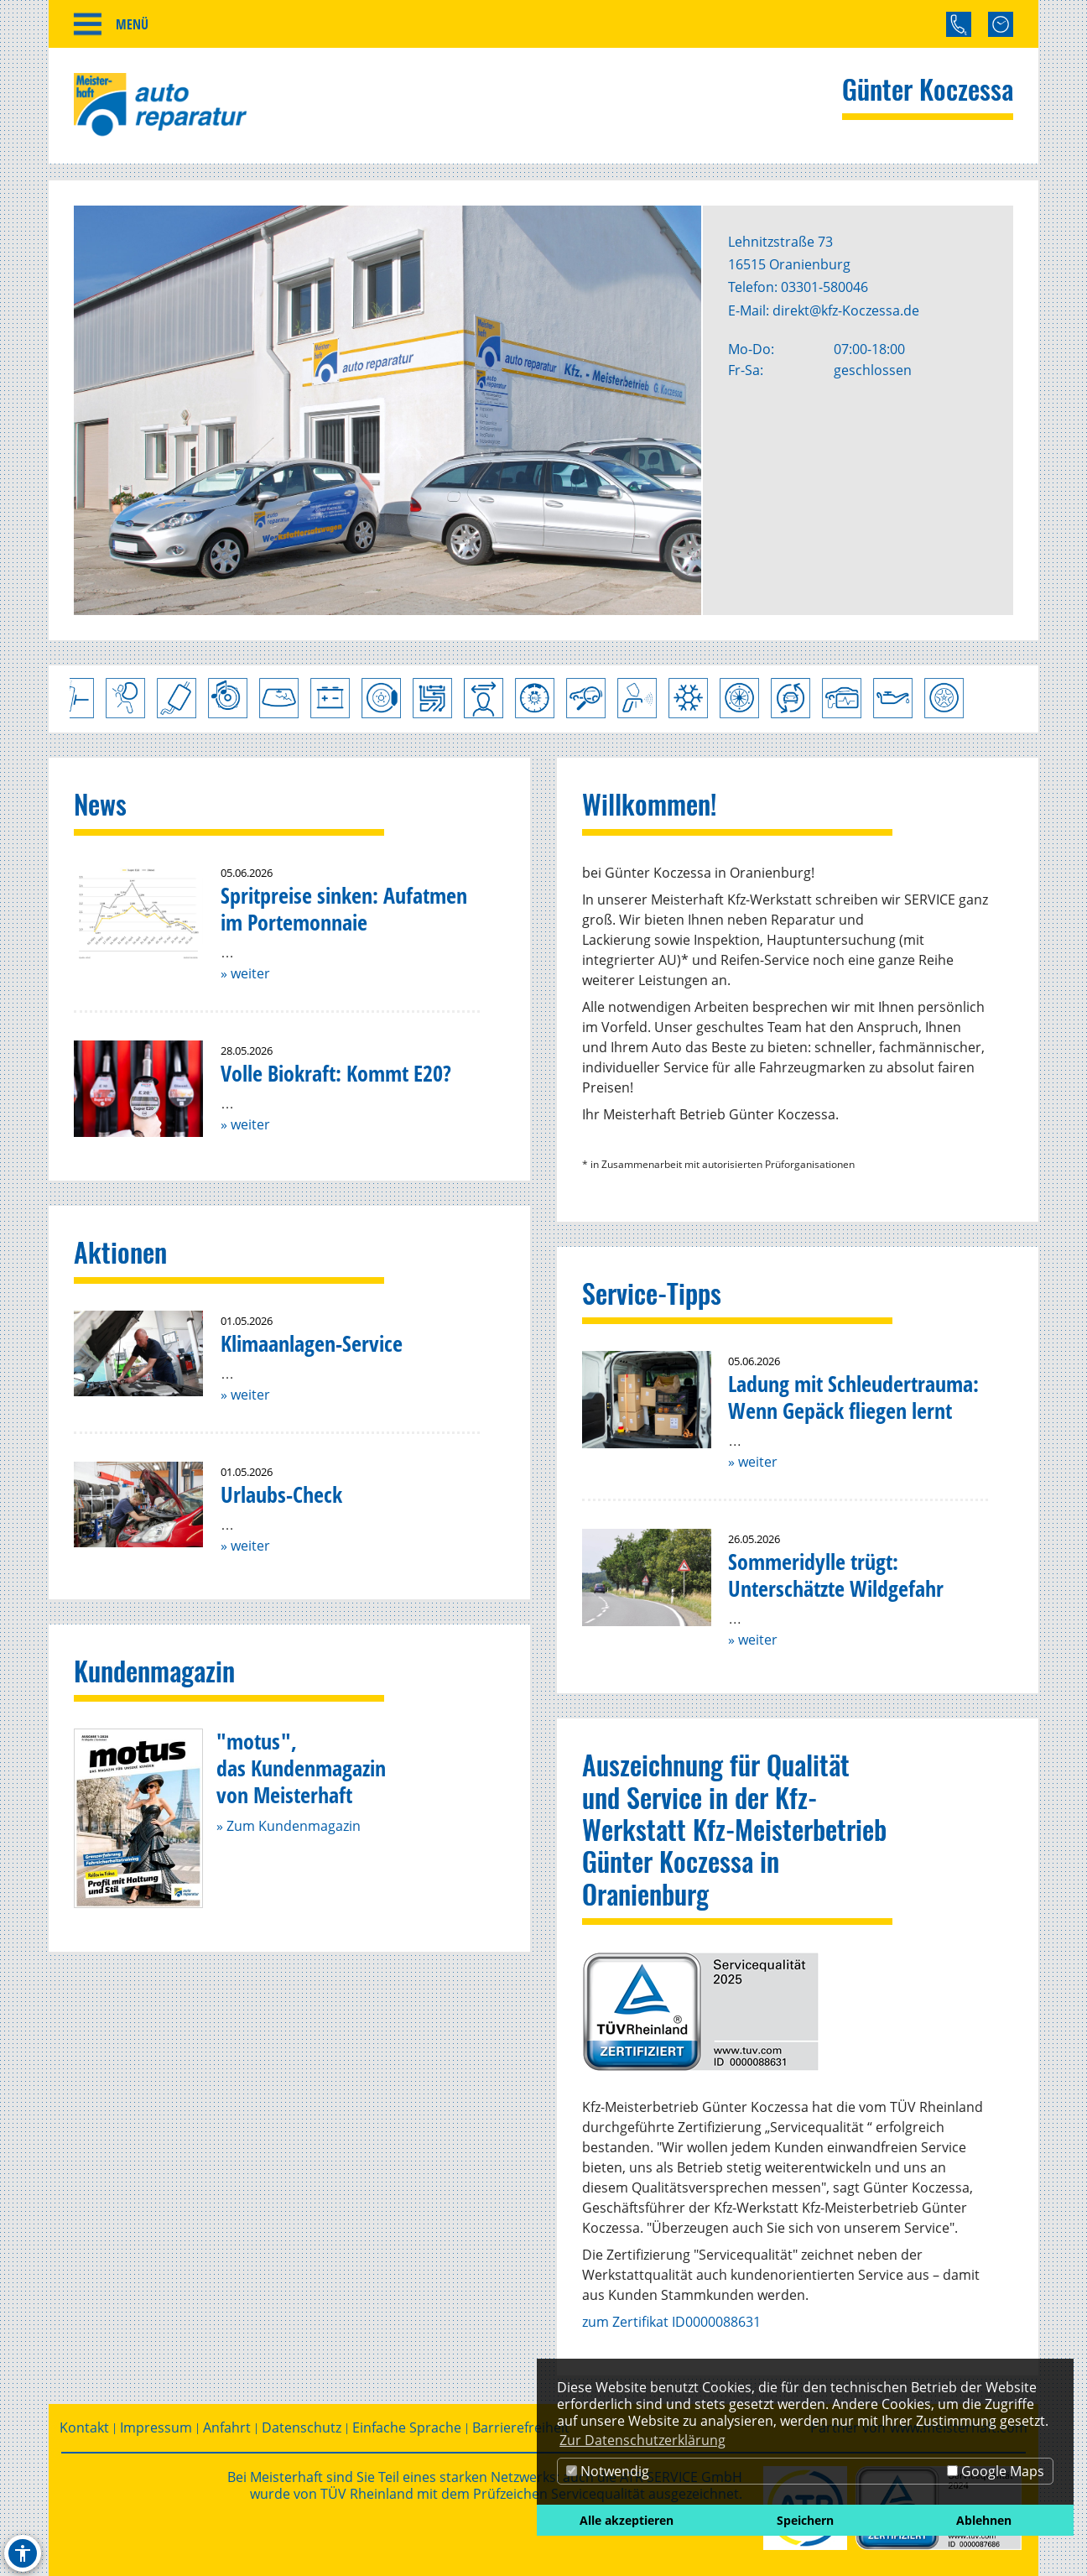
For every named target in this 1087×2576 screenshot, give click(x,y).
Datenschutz (301, 2428)
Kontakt (84, 2428)
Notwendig (607, 2471)
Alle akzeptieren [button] (627, 2520)
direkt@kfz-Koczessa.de (845, 310)
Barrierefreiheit (521, 2428)
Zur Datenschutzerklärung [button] (642, 2440)
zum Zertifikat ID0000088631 (671, 2322)
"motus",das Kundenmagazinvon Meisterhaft (301, 1769)
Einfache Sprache (406, 2428)
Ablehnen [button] (984, 2520)
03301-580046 (824, 287)
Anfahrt (227, 2428)
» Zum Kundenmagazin (288, 1826)
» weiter (245, 973)
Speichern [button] (805, 2520)
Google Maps (995, 2471)
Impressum (156, 2428)
